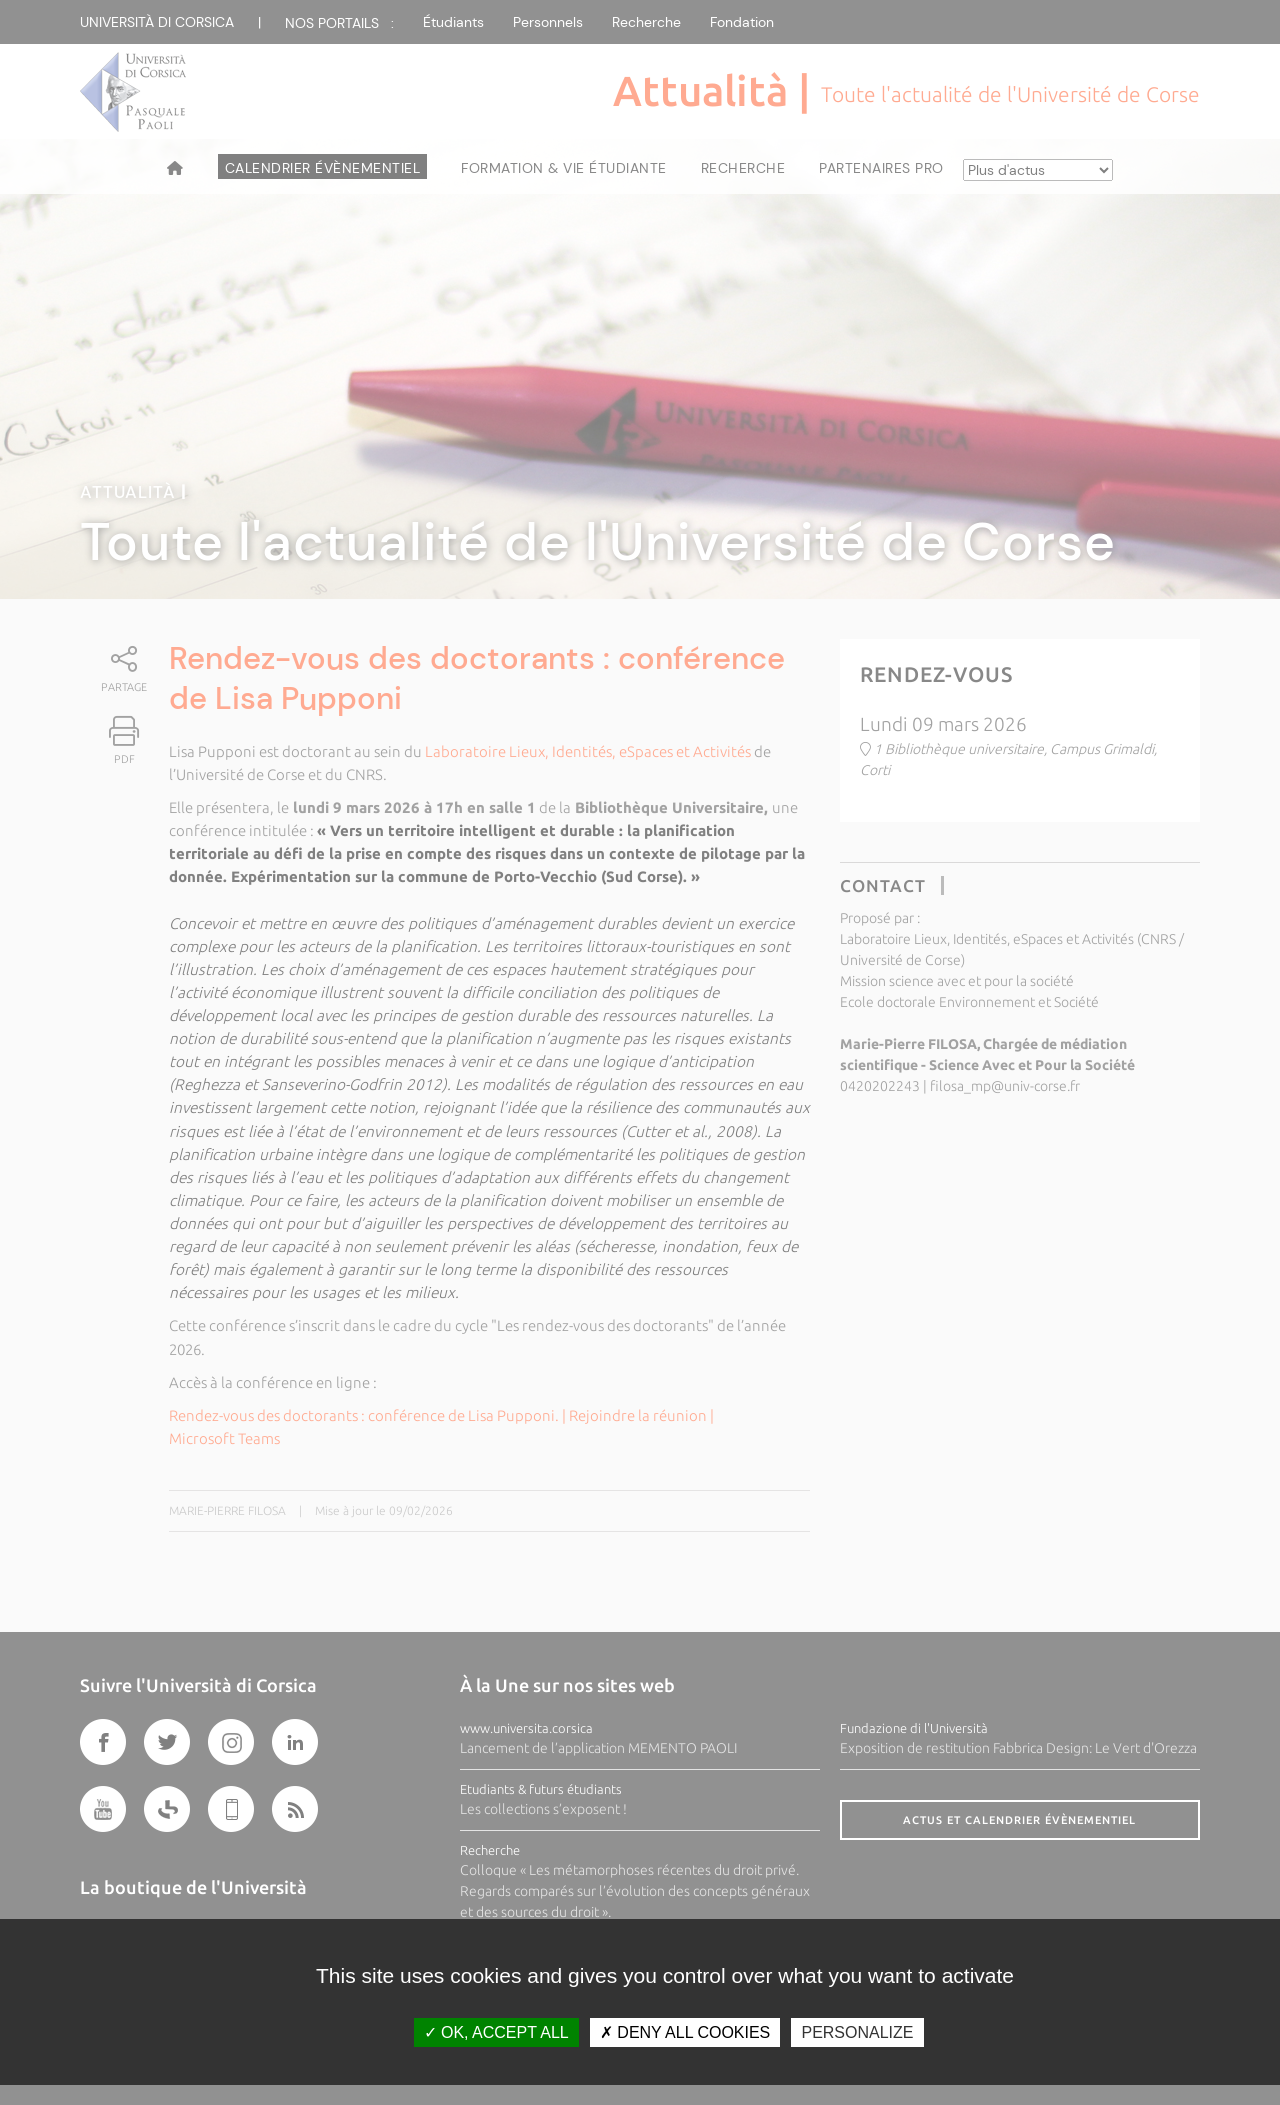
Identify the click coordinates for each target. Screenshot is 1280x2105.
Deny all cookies (685, 2032)
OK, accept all (496, 2032)
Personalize (857, 2032)
